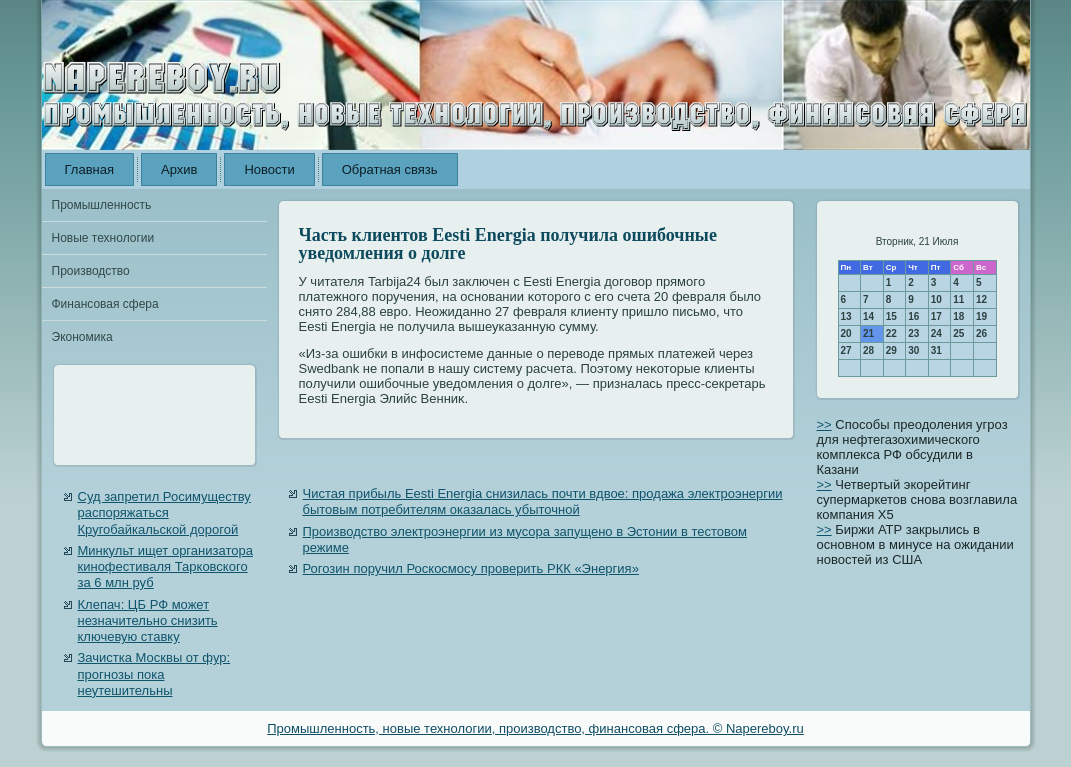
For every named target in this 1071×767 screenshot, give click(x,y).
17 (936, 316)
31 (936, 350)
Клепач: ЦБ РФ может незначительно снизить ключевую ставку (148, 621)
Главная (89, 169)
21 (868, 333)
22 (891, 333)
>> (824, 424)
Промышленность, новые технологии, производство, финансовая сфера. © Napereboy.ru (535, 728)
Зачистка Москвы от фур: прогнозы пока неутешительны (154, 674)
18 (958, 316)
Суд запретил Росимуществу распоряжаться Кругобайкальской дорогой (164, 513)
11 (958, 299)
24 (936, 333)
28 (868, 350)
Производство (91, 271)
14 (868, 316)
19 (981, 316)
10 (936, 299)
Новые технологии (103, 238)
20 (846, 333)
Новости (269, 169)
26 (981, 333)
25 (958, 333)
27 (846, 350)
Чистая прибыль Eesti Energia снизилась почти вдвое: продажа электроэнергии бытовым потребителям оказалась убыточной (543, 501)
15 (891, 316)
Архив (179, 169)
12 (981, 299)
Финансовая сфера (105, 304)
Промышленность (102, 205)
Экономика (82, 337)
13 (846, 316)
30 (913, 350)
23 (913, 333)
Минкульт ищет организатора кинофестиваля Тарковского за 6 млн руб (165, 567)
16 (913, 316)
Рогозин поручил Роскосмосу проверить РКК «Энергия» (471, 568)
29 (891, 350)
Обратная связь (390, 169)
